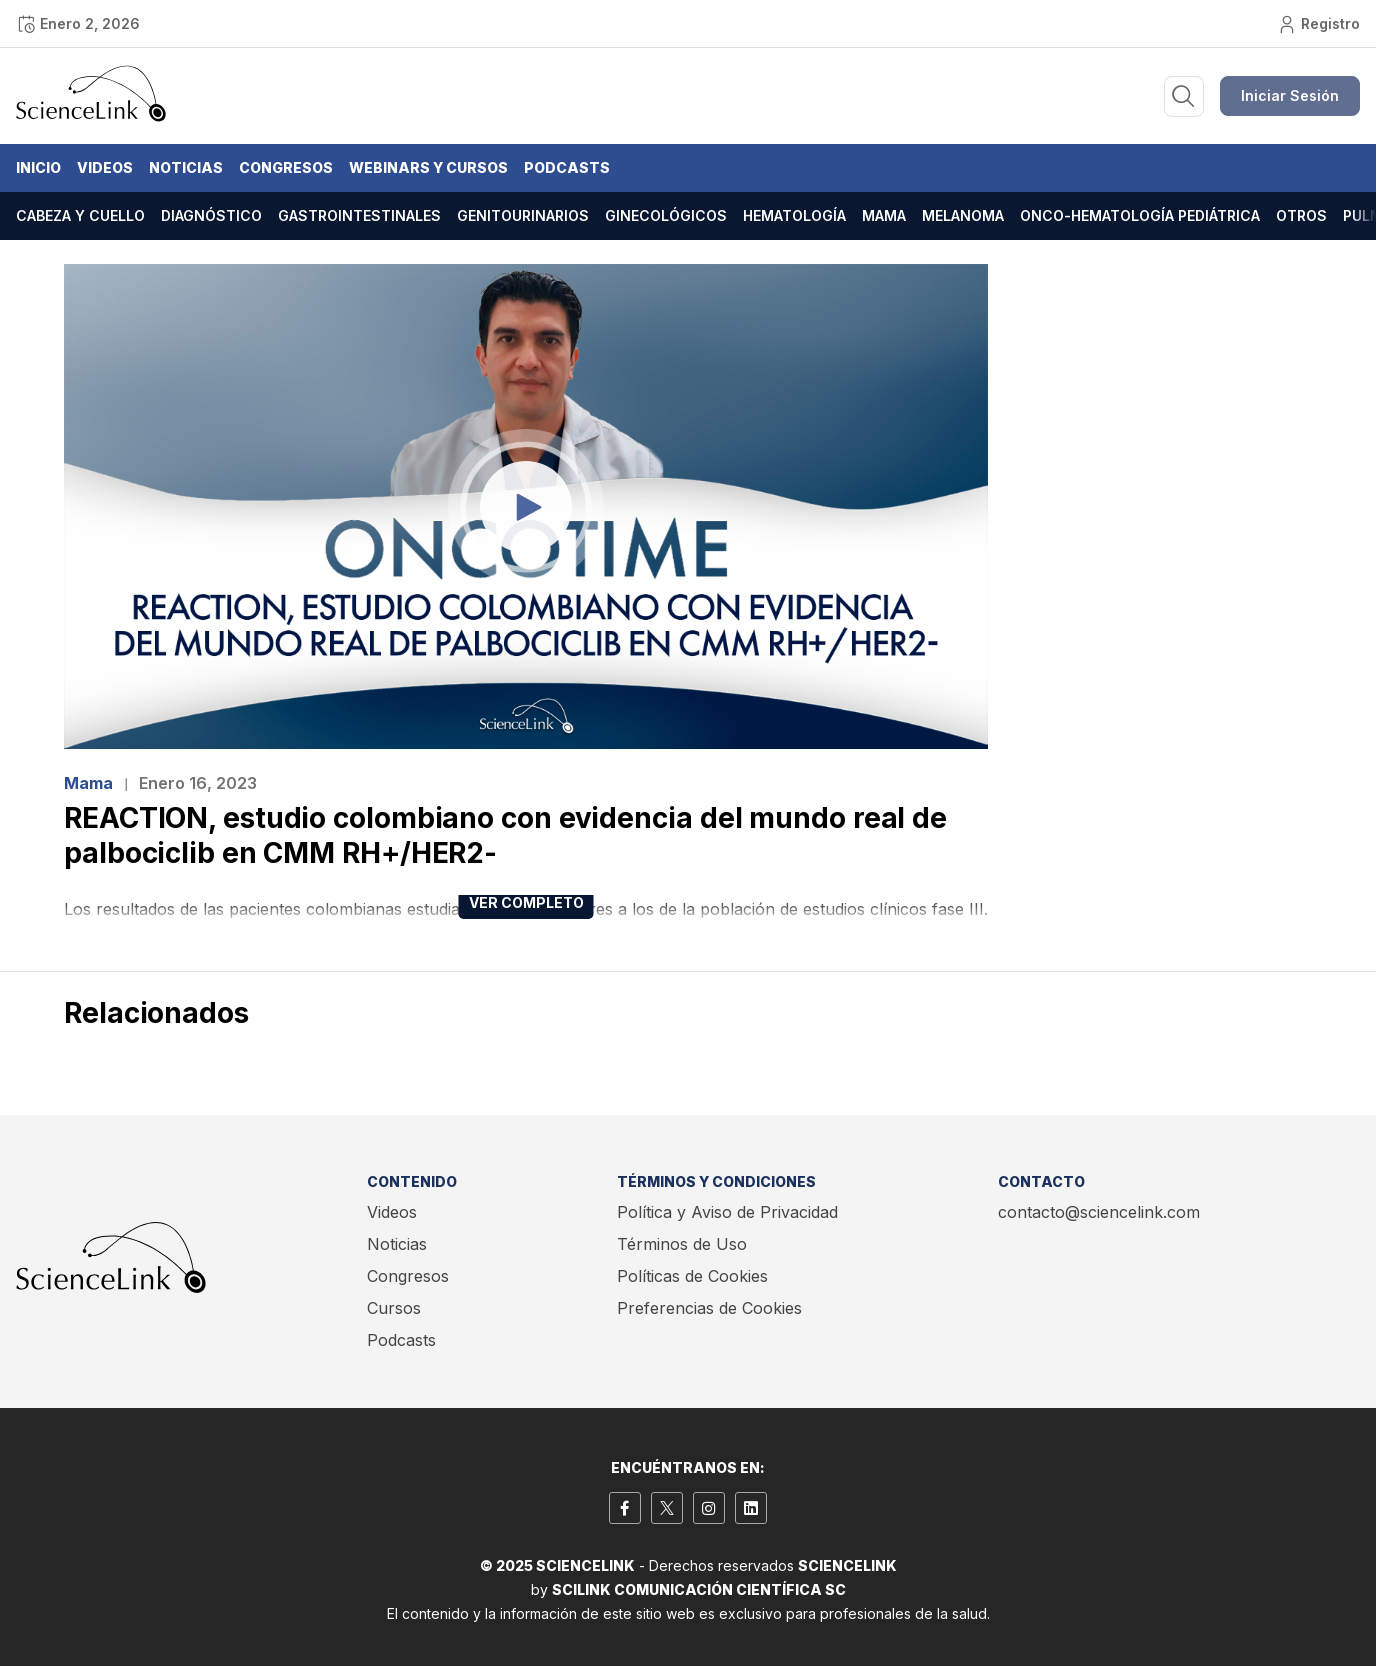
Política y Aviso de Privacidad (727, 1212)
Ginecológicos (666, 215)
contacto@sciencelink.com (1099, 1212)
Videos (105, 167)
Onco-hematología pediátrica (1140, 215)
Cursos (394, 1308)
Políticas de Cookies (692, 1276)
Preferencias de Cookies (709, 1308)
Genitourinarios (523, 215)
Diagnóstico (211, 215)
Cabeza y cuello (80, 215)
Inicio (38, 167)
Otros (1301, 215)
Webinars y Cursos (428, 167)
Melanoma (963, 215)
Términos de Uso (682, 1244)
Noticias (186, 167)
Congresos (286, 167)
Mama (884, 215)
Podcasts (567, 167)
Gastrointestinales (359, 215)
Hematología (794, 215)
